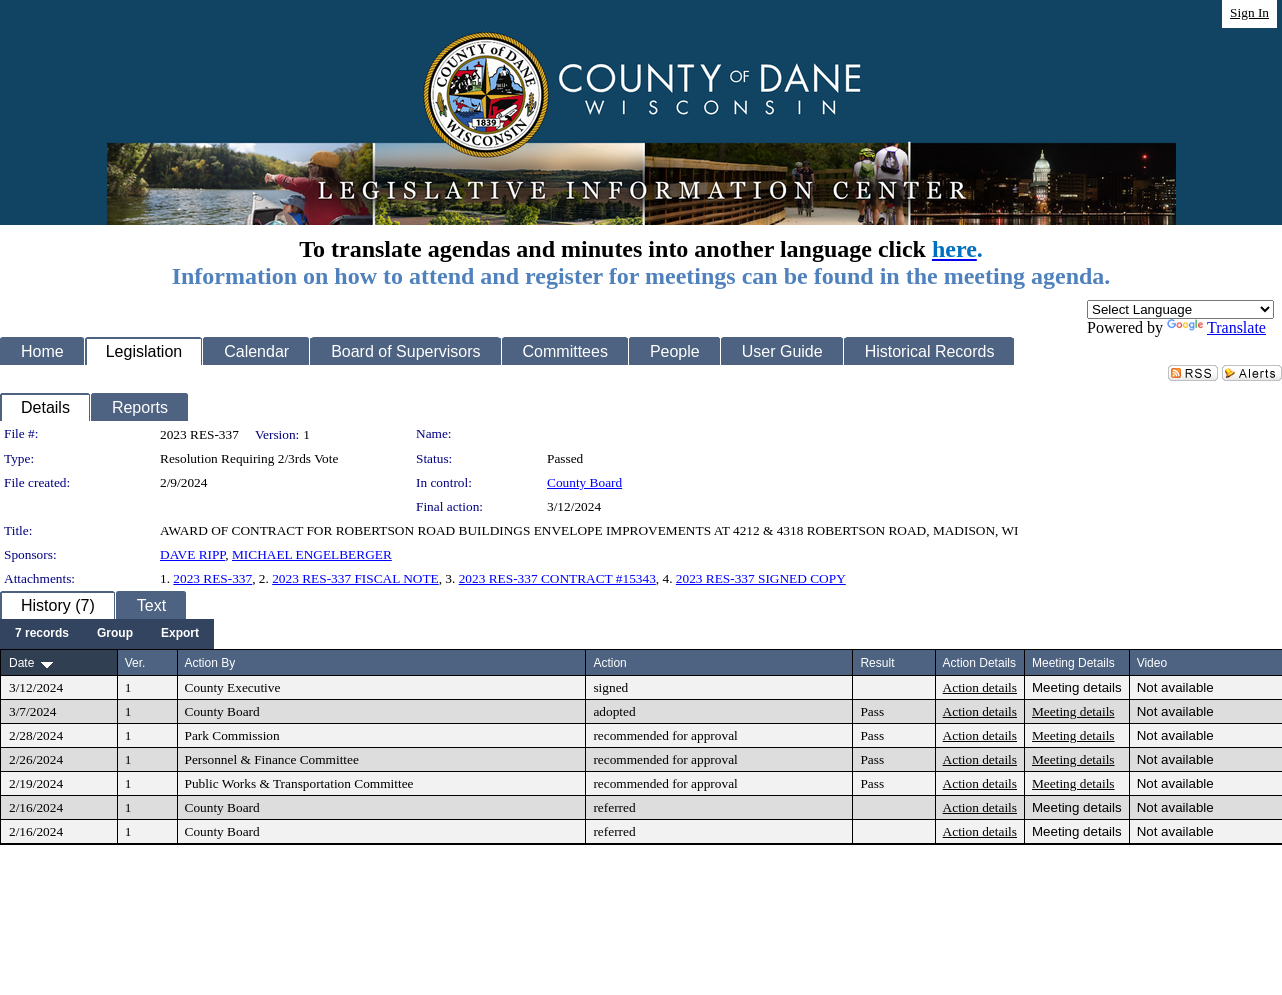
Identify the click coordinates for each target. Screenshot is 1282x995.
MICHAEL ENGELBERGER (312, 554)
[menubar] (107, 634)
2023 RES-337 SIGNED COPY (761, 578)
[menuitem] (42, 634)
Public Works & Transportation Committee (299, 783)
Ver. (135, 663)
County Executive (233, 687)
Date (21, 663)
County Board (584, 482)
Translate (1216, 327)
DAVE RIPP (192, 554)
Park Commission (232, 735)
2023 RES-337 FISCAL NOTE (355, 578)
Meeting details (1077, 687)
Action (609, 663)
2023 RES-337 (212, 578)
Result (877, 663)
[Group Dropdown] (115, 634)
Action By (210, 663)
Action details (980, 687)
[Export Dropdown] (180, 634)
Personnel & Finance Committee (272, 759)
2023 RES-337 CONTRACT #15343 (557, 578)
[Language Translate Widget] (1180, 309)
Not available (1175, 687)
